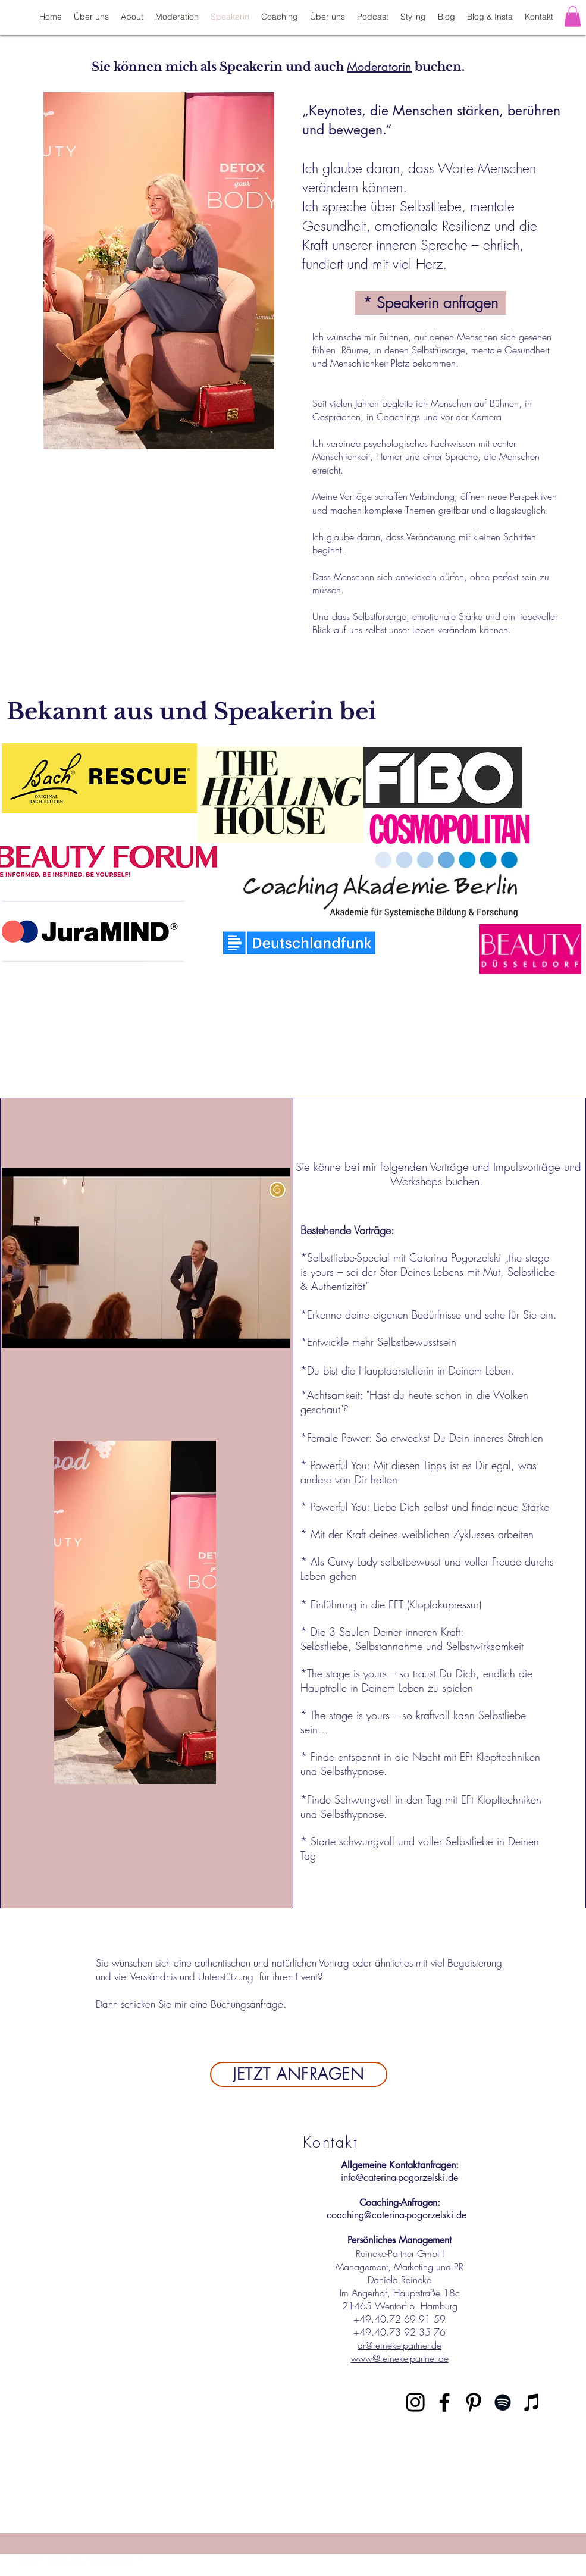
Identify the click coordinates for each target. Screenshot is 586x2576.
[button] (572, 16)
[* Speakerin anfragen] (430, 303)
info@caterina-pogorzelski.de (399, 2177)
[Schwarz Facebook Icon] (444, 2402)
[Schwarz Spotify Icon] (502, 2402)
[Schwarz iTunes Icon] (531, 2402)
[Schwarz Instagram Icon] (415, 2402)
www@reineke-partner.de (400, 2358)
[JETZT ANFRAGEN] (298, 2074)
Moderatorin (379, 66)
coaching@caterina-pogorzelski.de (396, 2215)
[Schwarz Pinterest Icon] (473, 2402)
